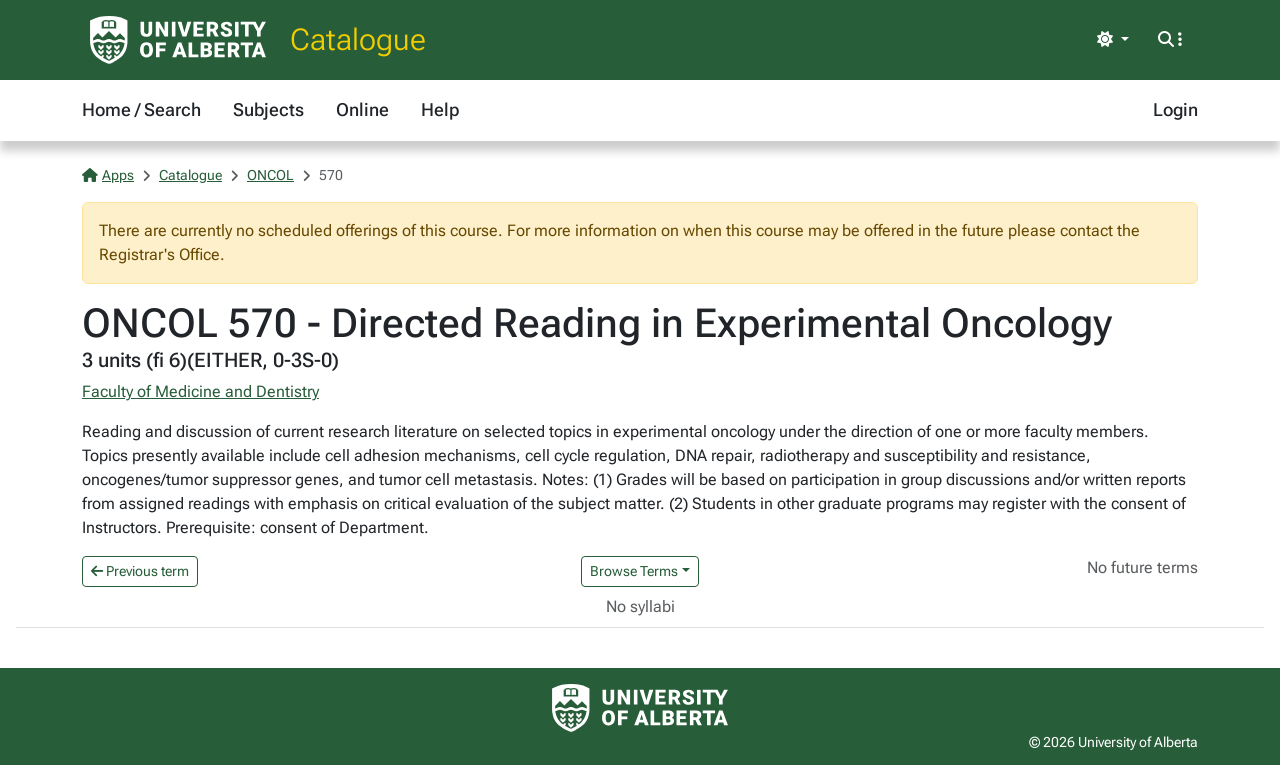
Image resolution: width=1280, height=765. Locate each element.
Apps (108, 175)
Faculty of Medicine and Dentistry (200, 391)
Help (440, 109)
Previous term (140, 571)
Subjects (268, 109)
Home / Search (141, 109)
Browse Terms (634, 571)
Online (362, 109)
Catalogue (358, 39)
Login (1175, 109)
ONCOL (270, 175)
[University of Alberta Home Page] (178, 40)
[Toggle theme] (1113, 40)
